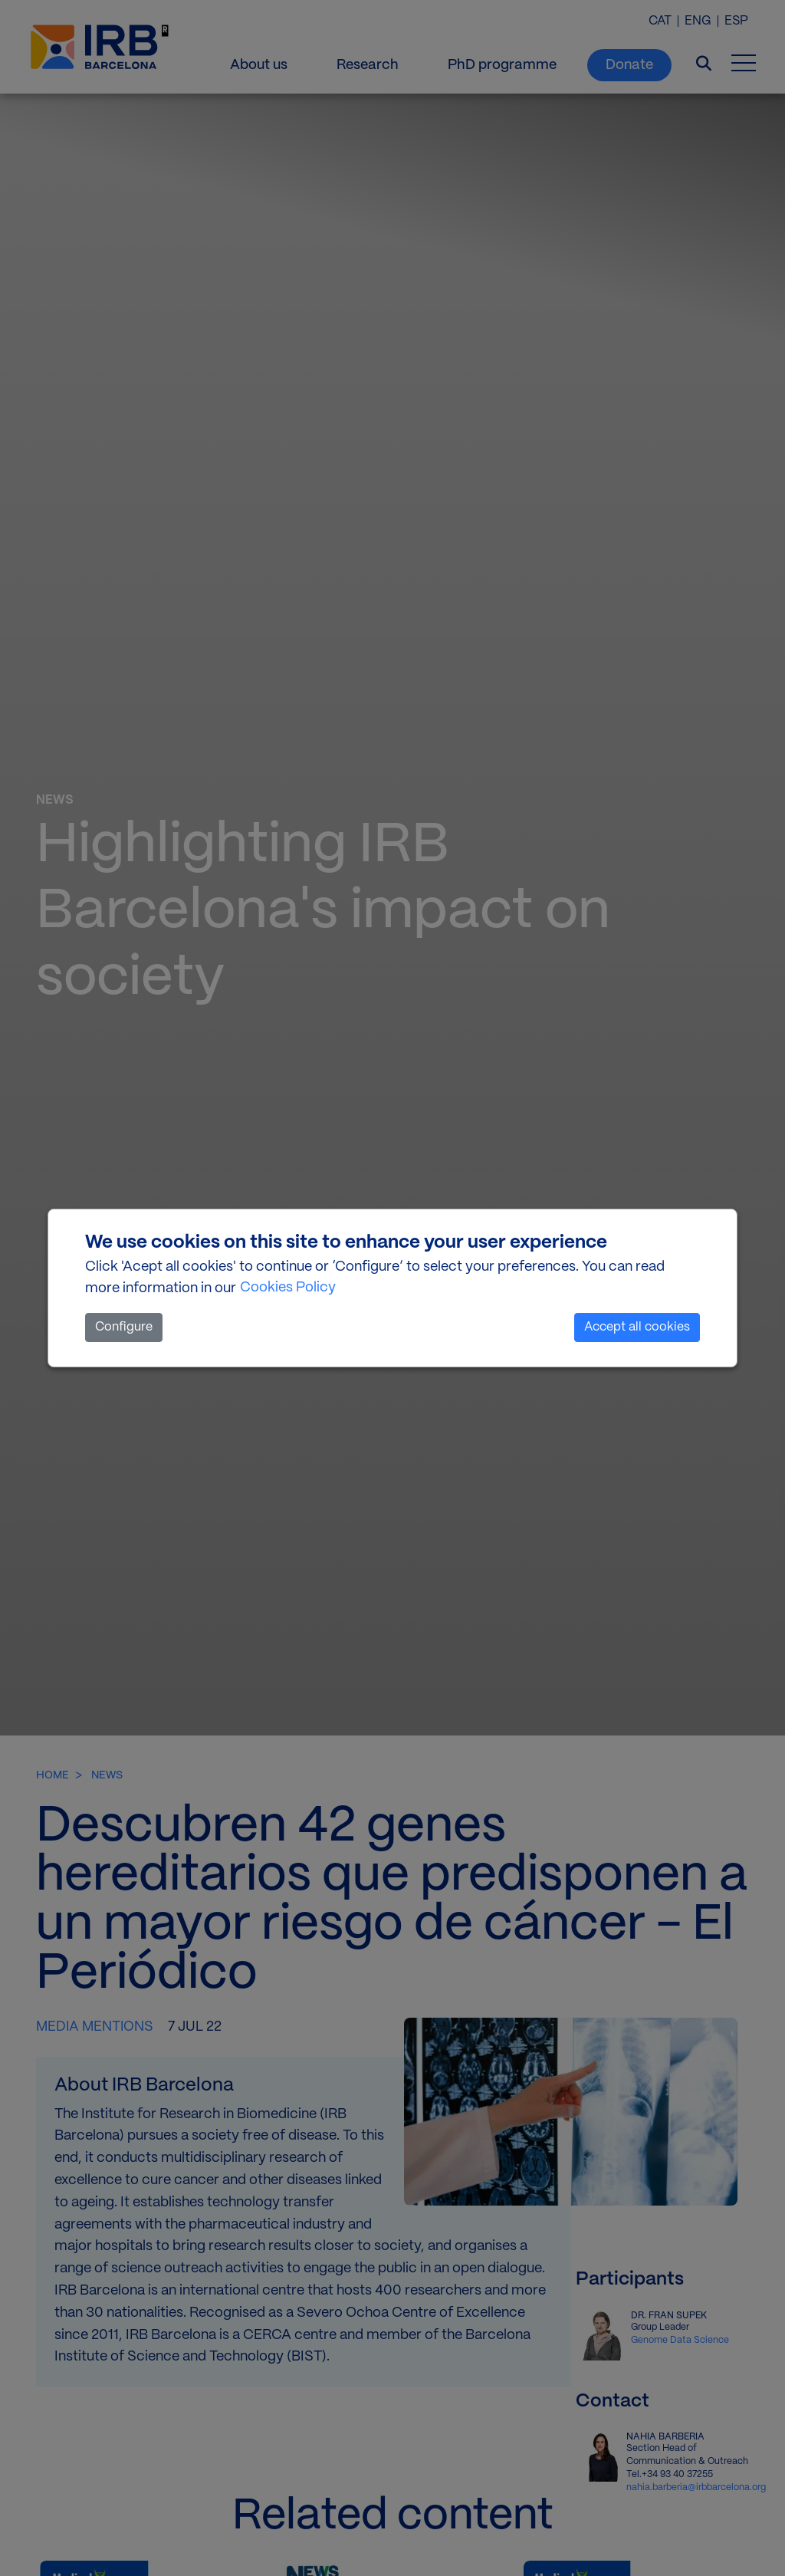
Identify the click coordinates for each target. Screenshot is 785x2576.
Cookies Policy (288, 1288)
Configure (124, 1327)
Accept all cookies (637, 1327)
